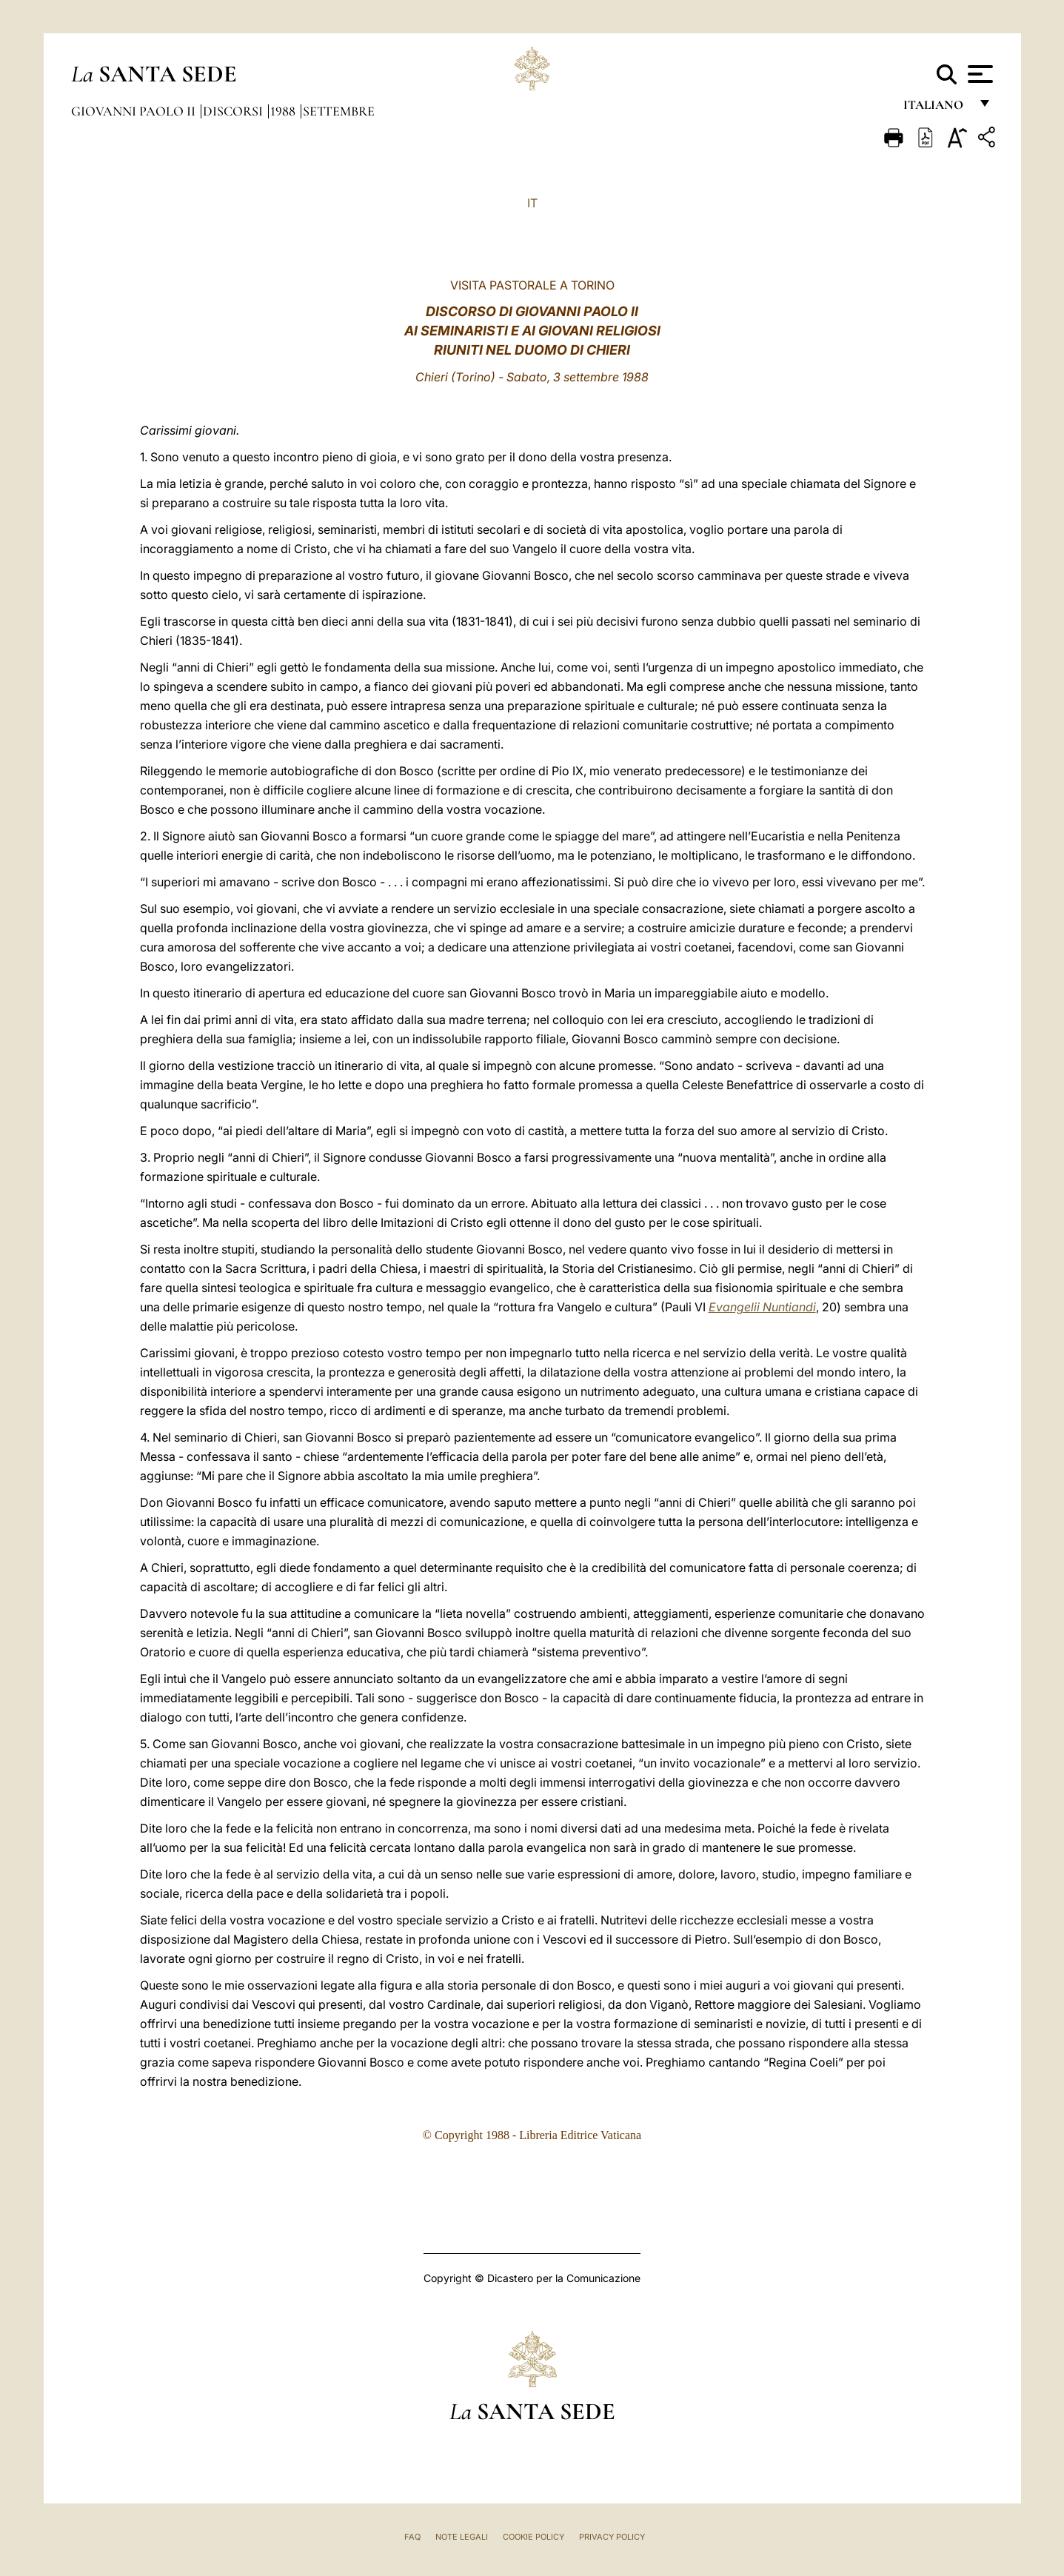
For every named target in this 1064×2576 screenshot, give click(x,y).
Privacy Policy (612, 2537)
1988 (284, 111)
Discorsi (234, 111)
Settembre (339, 111)
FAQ (412, 2537)
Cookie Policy (533, 2537)
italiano (936, 109)
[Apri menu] (978, 74)
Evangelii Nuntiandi (762, 1306)
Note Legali (461, 2537)
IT (532, 202)
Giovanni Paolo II (134, 111)
